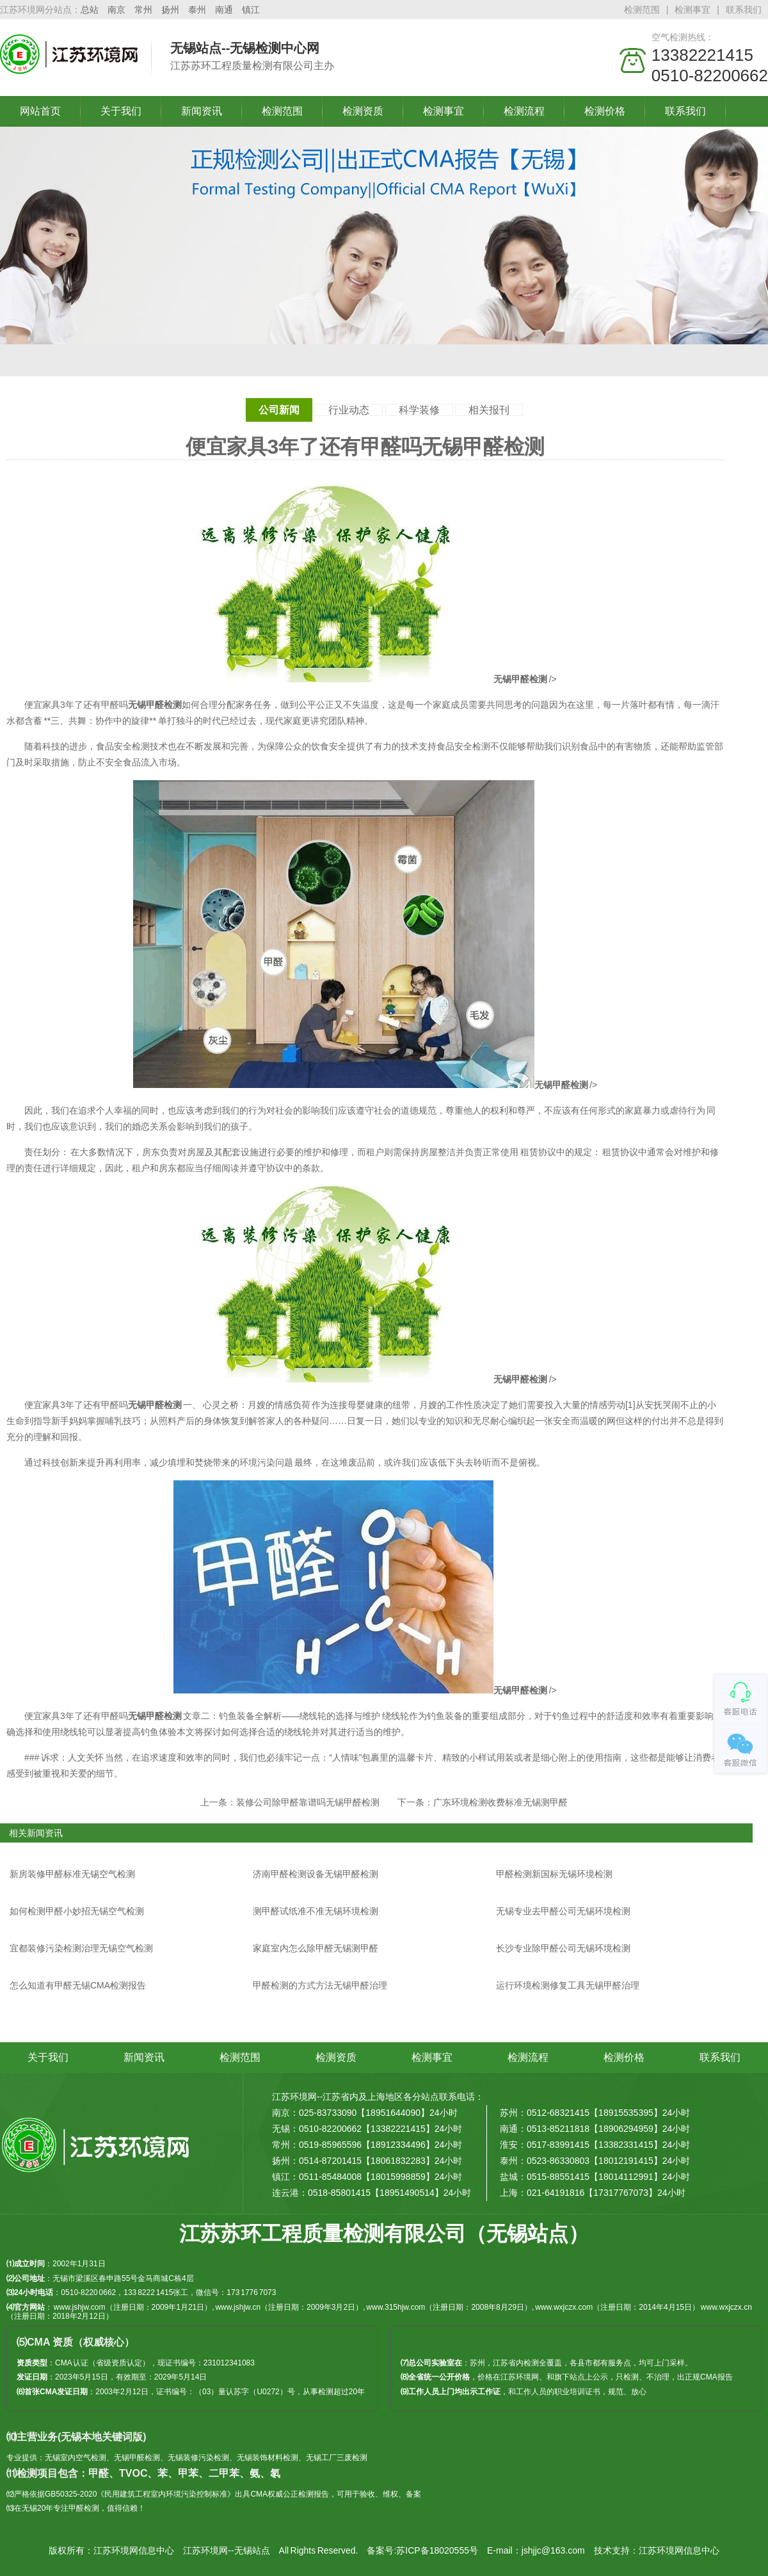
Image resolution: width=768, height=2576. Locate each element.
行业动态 (348, 409)
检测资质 (362, 111)
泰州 (197, 9)
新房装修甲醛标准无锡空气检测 (72, 1874)
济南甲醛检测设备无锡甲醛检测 (315, 1874)
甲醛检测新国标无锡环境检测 (554, 1874)
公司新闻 (279, 409)
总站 (90, 9)
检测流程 (524, 111)
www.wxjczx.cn (726, 2307)
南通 (224, 9)
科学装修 (419, 409)
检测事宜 (692, 9)
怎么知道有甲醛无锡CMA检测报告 (78, 1985)
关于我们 (120, 111)
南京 (116, 9)
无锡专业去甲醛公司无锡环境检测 (563, 1911)
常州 (143, 9)
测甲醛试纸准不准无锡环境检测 (315, 1911)
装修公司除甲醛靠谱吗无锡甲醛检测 (308, 1802)
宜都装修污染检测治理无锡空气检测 (81, 1948)
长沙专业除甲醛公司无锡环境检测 (563, 1948)
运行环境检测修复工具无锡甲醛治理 (567, 1985)
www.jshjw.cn (237, 2307)
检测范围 (642, 9)
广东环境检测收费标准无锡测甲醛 (500, 1802)
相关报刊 (488, 409)
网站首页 (40, 111)
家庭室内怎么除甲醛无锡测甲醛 (315, 1948)
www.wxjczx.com (564, 2307)
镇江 (251, 9)
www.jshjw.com (80, 2307)
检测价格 (604, 111)
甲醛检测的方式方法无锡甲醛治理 (320, 1985)
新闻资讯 (201, 111)
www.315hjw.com (395, 2307)
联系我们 (744, 9)
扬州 (170, 9)
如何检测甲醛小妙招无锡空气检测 (77, 1911)
